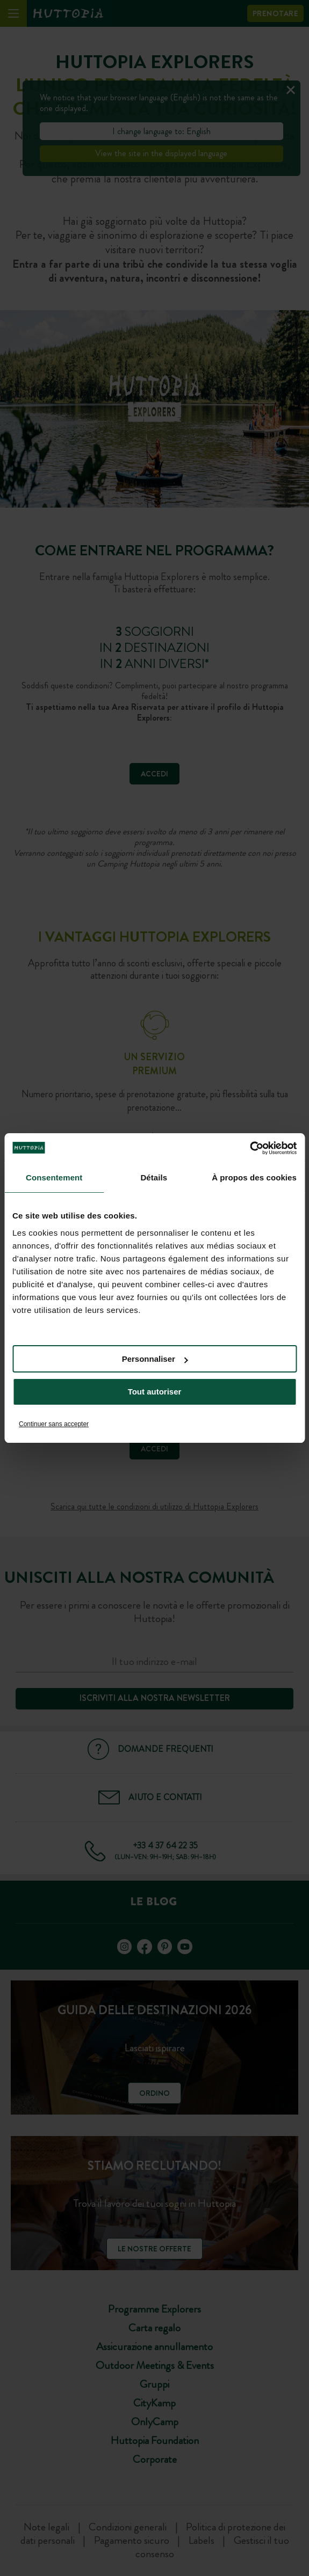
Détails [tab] (153, 1177)
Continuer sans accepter (54, 1424)
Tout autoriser (155, 1391)
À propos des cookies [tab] (254, 1177)
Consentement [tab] (54, 1177)
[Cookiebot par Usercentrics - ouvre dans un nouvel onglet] (250, 1148)
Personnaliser (155, 1358)
